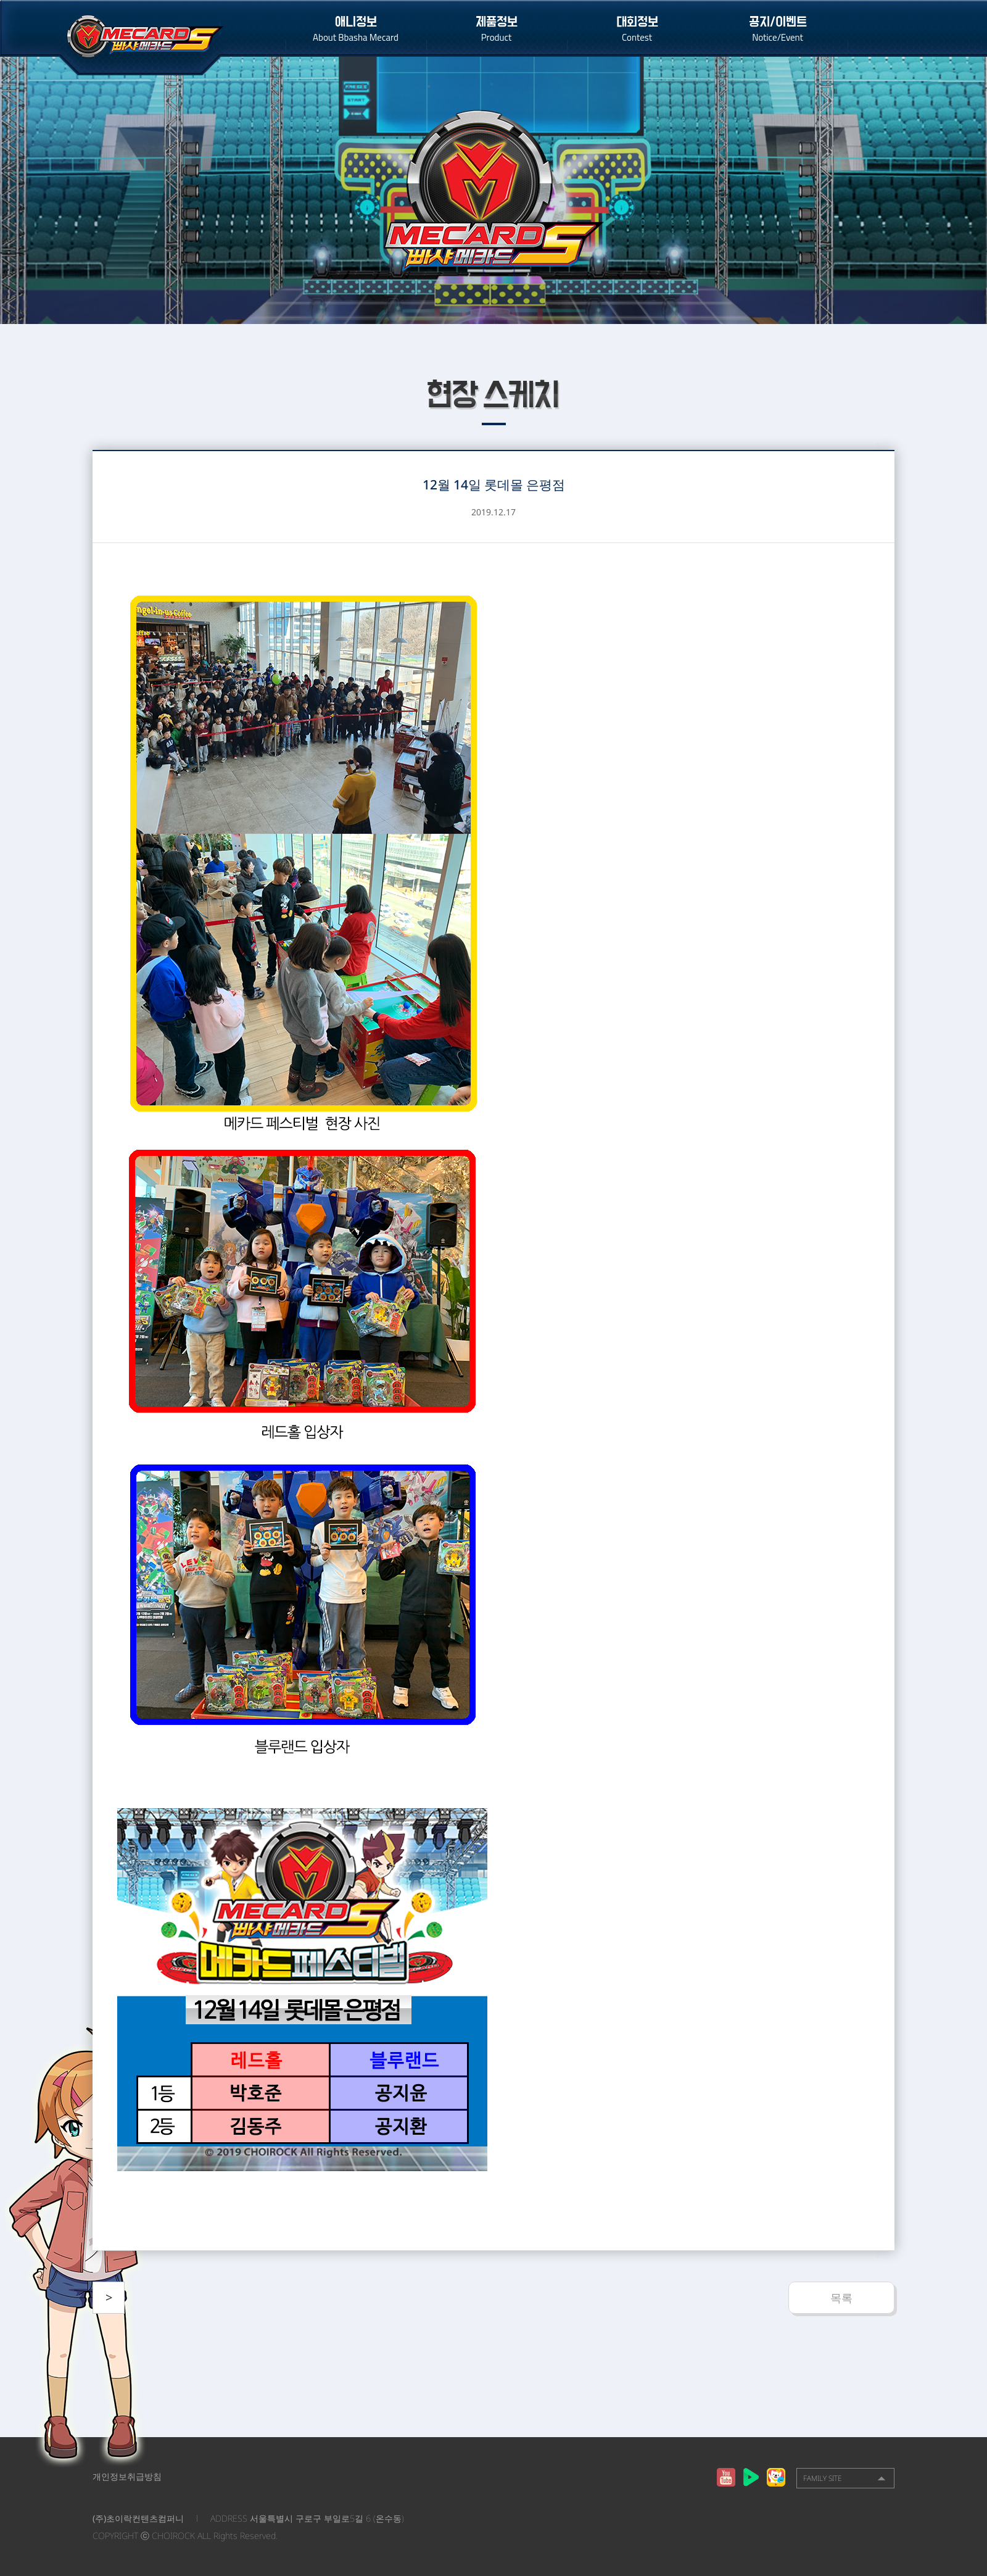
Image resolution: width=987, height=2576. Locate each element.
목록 (841, 2297)
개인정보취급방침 (127, 2476)
